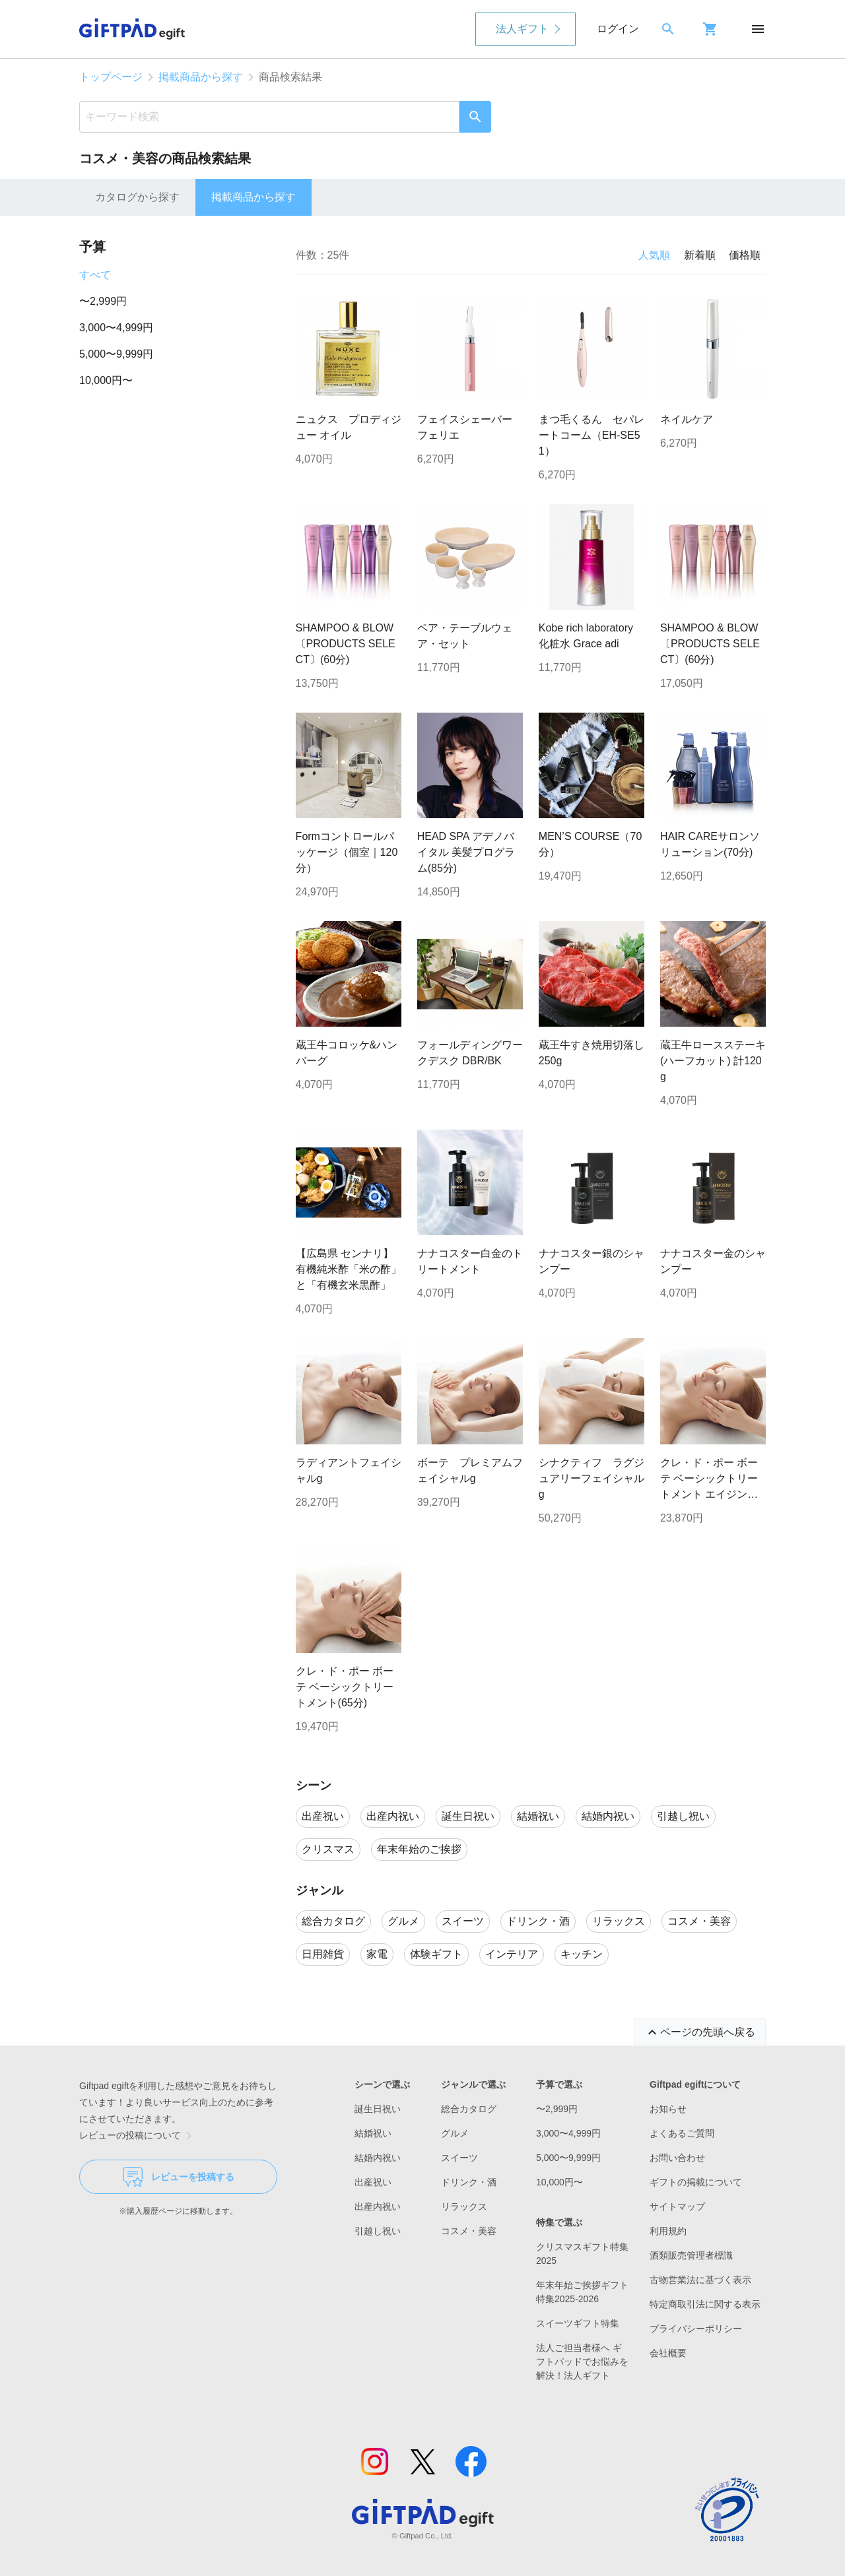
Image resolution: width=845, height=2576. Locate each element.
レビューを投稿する (178, 2177)
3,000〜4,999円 (116, 327)
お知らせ (668, 2109)
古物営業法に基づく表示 (700, 2279)
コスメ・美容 (468, 2231)
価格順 (744, 255)
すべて (95, 274)
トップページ (111, 76)
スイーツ (459, 2157)
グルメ (455, 2133)
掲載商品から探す (200, 76)
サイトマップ (677, 2206)
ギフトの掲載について (696, 2182)
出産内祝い (378, 2206)
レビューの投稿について (138, 2136)
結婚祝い (373, 2133)
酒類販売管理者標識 (691, 2255)
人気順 (654, 255)
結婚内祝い (378, 2157)
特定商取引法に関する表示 (705, 2304)
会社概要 (668, 2353)
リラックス (464, 2206)
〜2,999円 (103, 301)
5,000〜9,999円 (116, 354)
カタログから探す (137, 197)
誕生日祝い (378, 2109)
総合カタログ (468, 2109)
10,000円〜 (106, 380)
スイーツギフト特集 (577, 2323)
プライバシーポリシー (696, 2328)
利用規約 (668, 2231)
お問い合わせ (677, 2157)
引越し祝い (378, 2231)
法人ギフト (522, 28)
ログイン (618, 28)
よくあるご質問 (682, 2133)
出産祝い (373, 2182)
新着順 (700, 255)
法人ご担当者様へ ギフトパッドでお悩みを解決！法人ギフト (582, 2361)
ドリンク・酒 (468, 2182)
